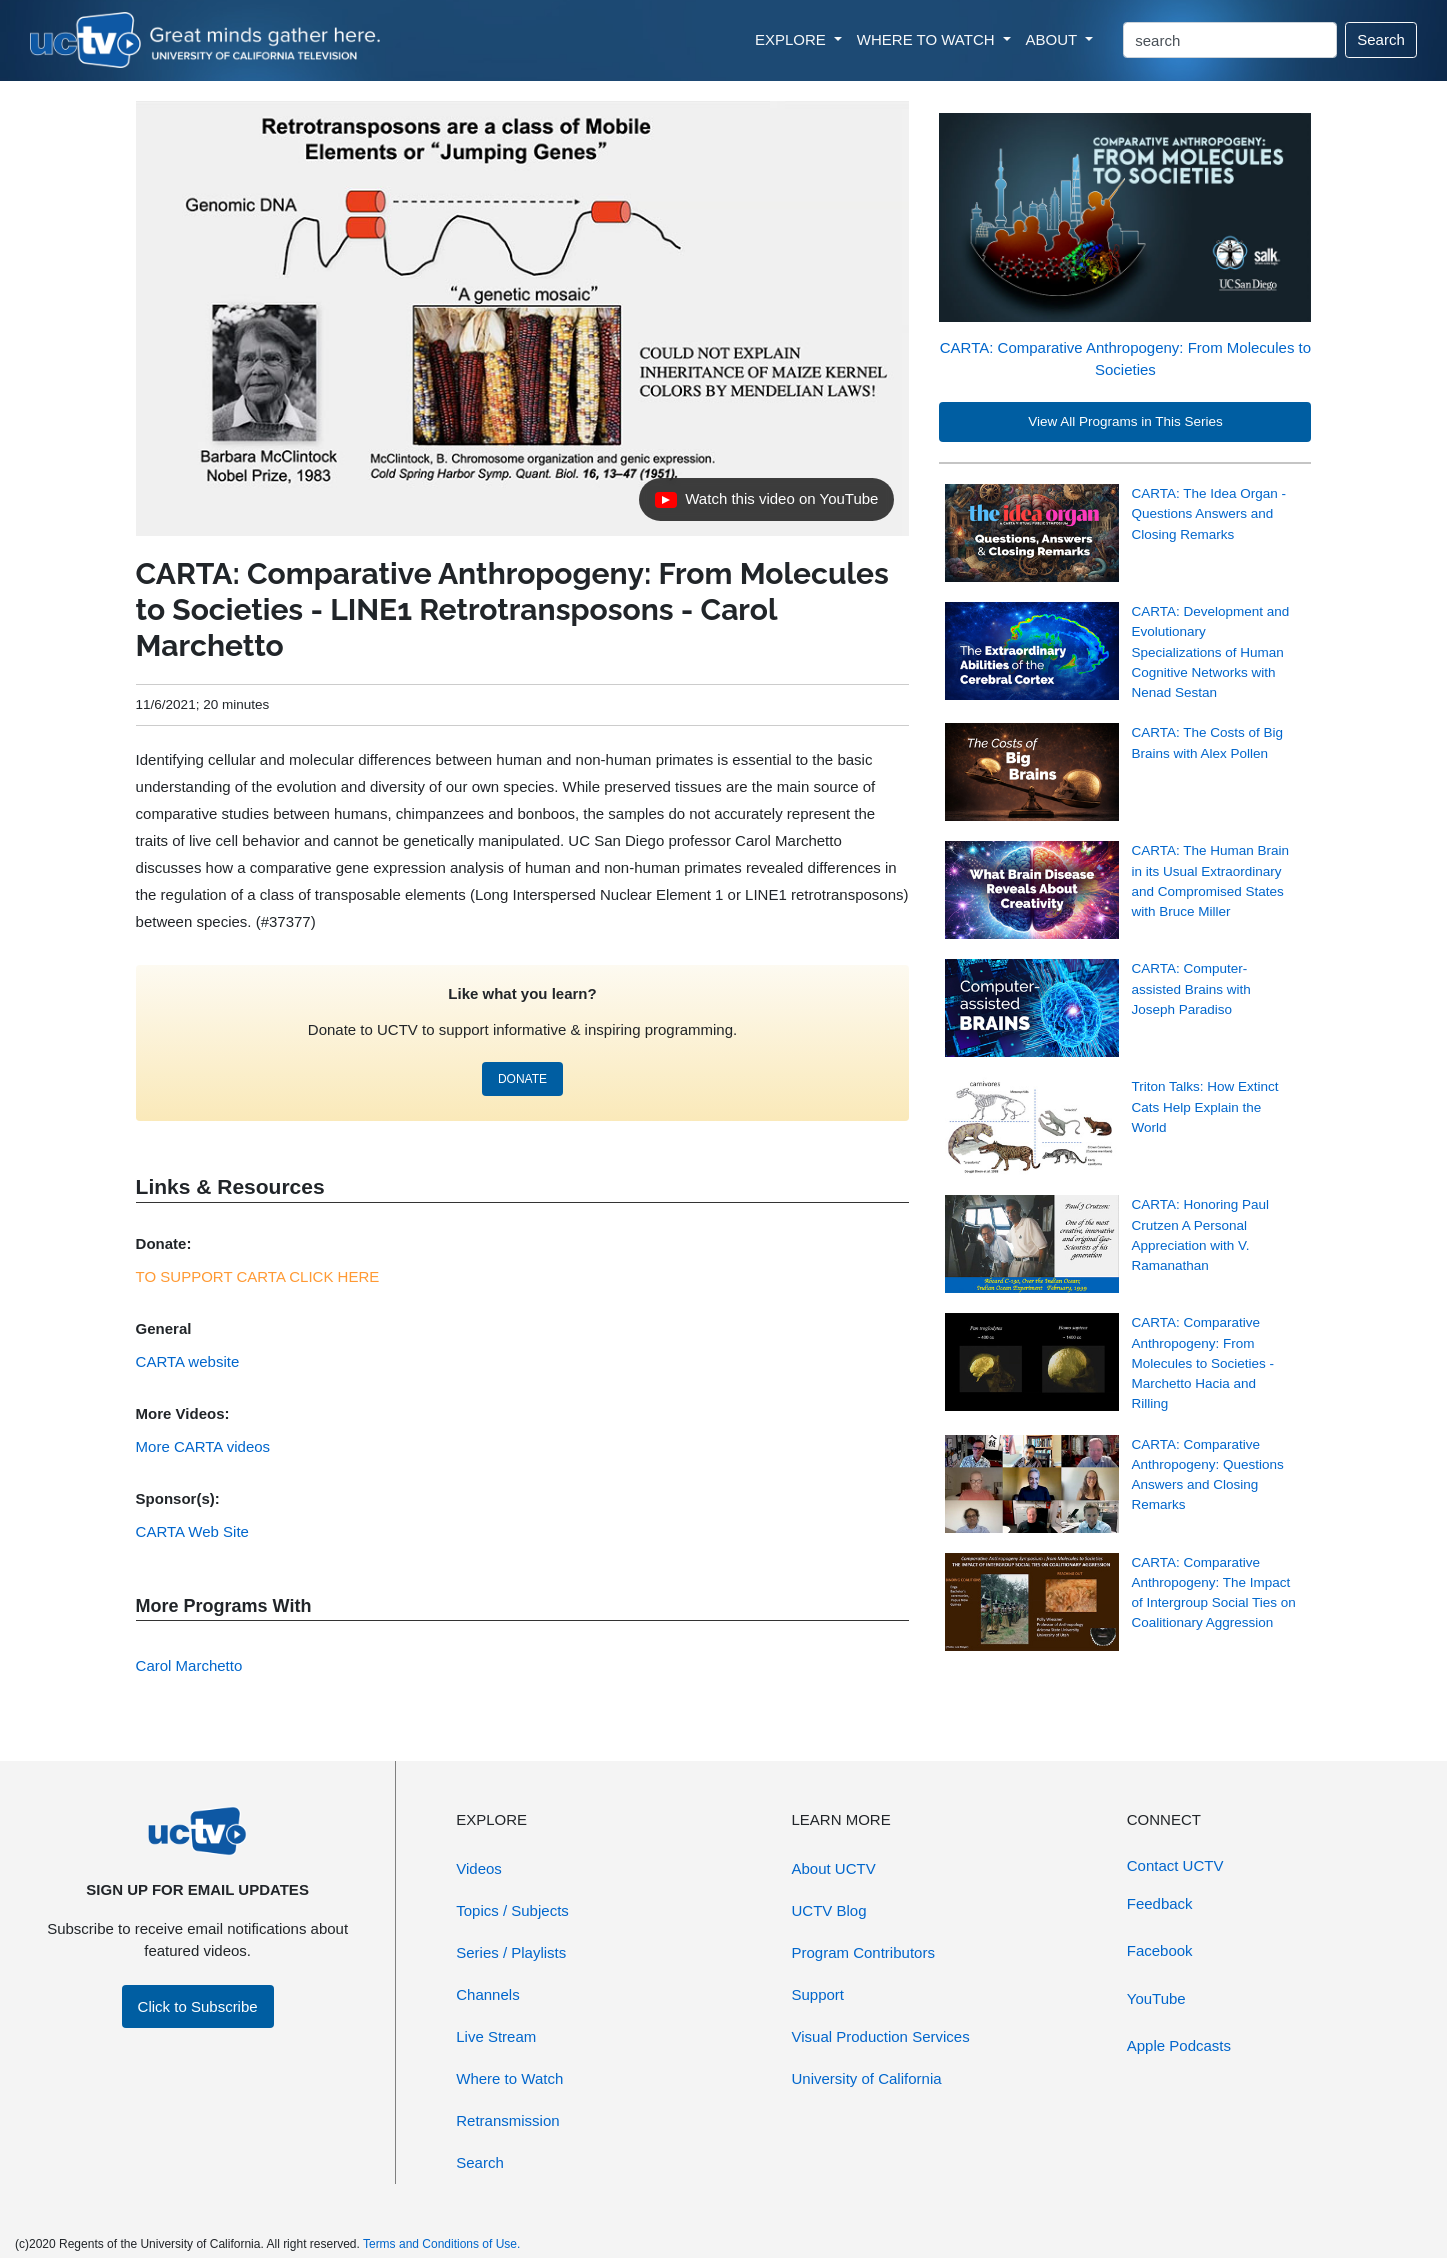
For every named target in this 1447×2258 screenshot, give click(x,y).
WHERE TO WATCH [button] (928, 39)
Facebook (1160, 1950)
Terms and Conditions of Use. (441, 2244)
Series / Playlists (511, 1952)
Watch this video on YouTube (766, 504)
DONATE (522, 1079)
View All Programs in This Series (1125, 421)
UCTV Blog (829, 1910)
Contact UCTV (1175, 1865)
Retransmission (507, 2120)
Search (1381, 39)
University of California (867, 2078)
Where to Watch (509, 2078)
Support (818, 1994)
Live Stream (496, 2036)
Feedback (1160, 1903)
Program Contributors (863, 1952)
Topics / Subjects (512, 1910)
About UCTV (834, 1868)
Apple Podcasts (1179, 2045)
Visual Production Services (881, 2036)
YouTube (1156, 1998)
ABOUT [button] (1054, 39)
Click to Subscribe (198, 2006)
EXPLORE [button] (792, 39)
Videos (479, 1868)
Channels (487, 1994)
